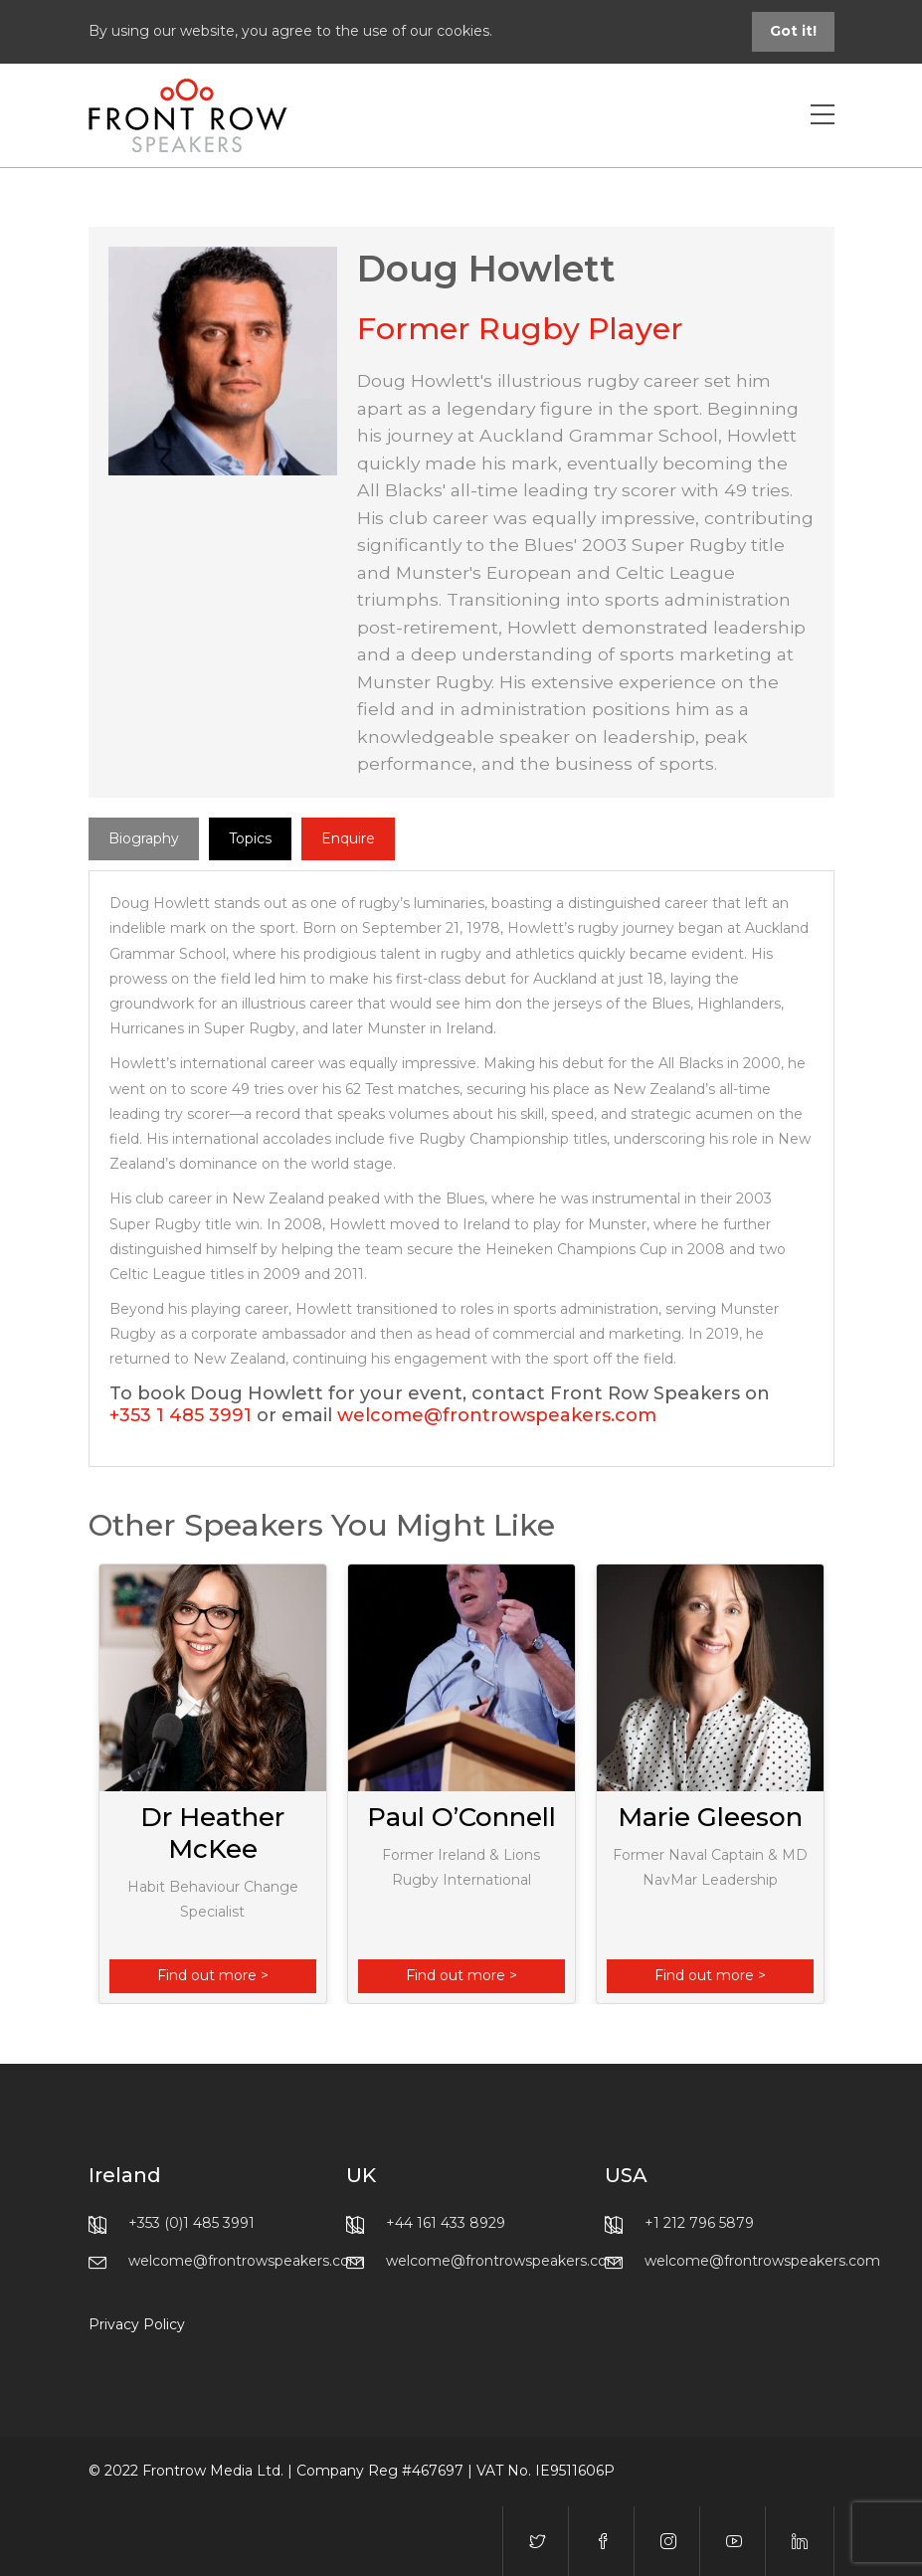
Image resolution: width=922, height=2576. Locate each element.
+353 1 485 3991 (180, 1415)
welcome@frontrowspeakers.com (496, 1415)
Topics (250, 838)
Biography (143, 838)
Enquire (348, 838)
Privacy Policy (137, 2324)
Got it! (793, 31)
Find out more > (213, 1975)
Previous (98, 1783)
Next (824, 1783)
